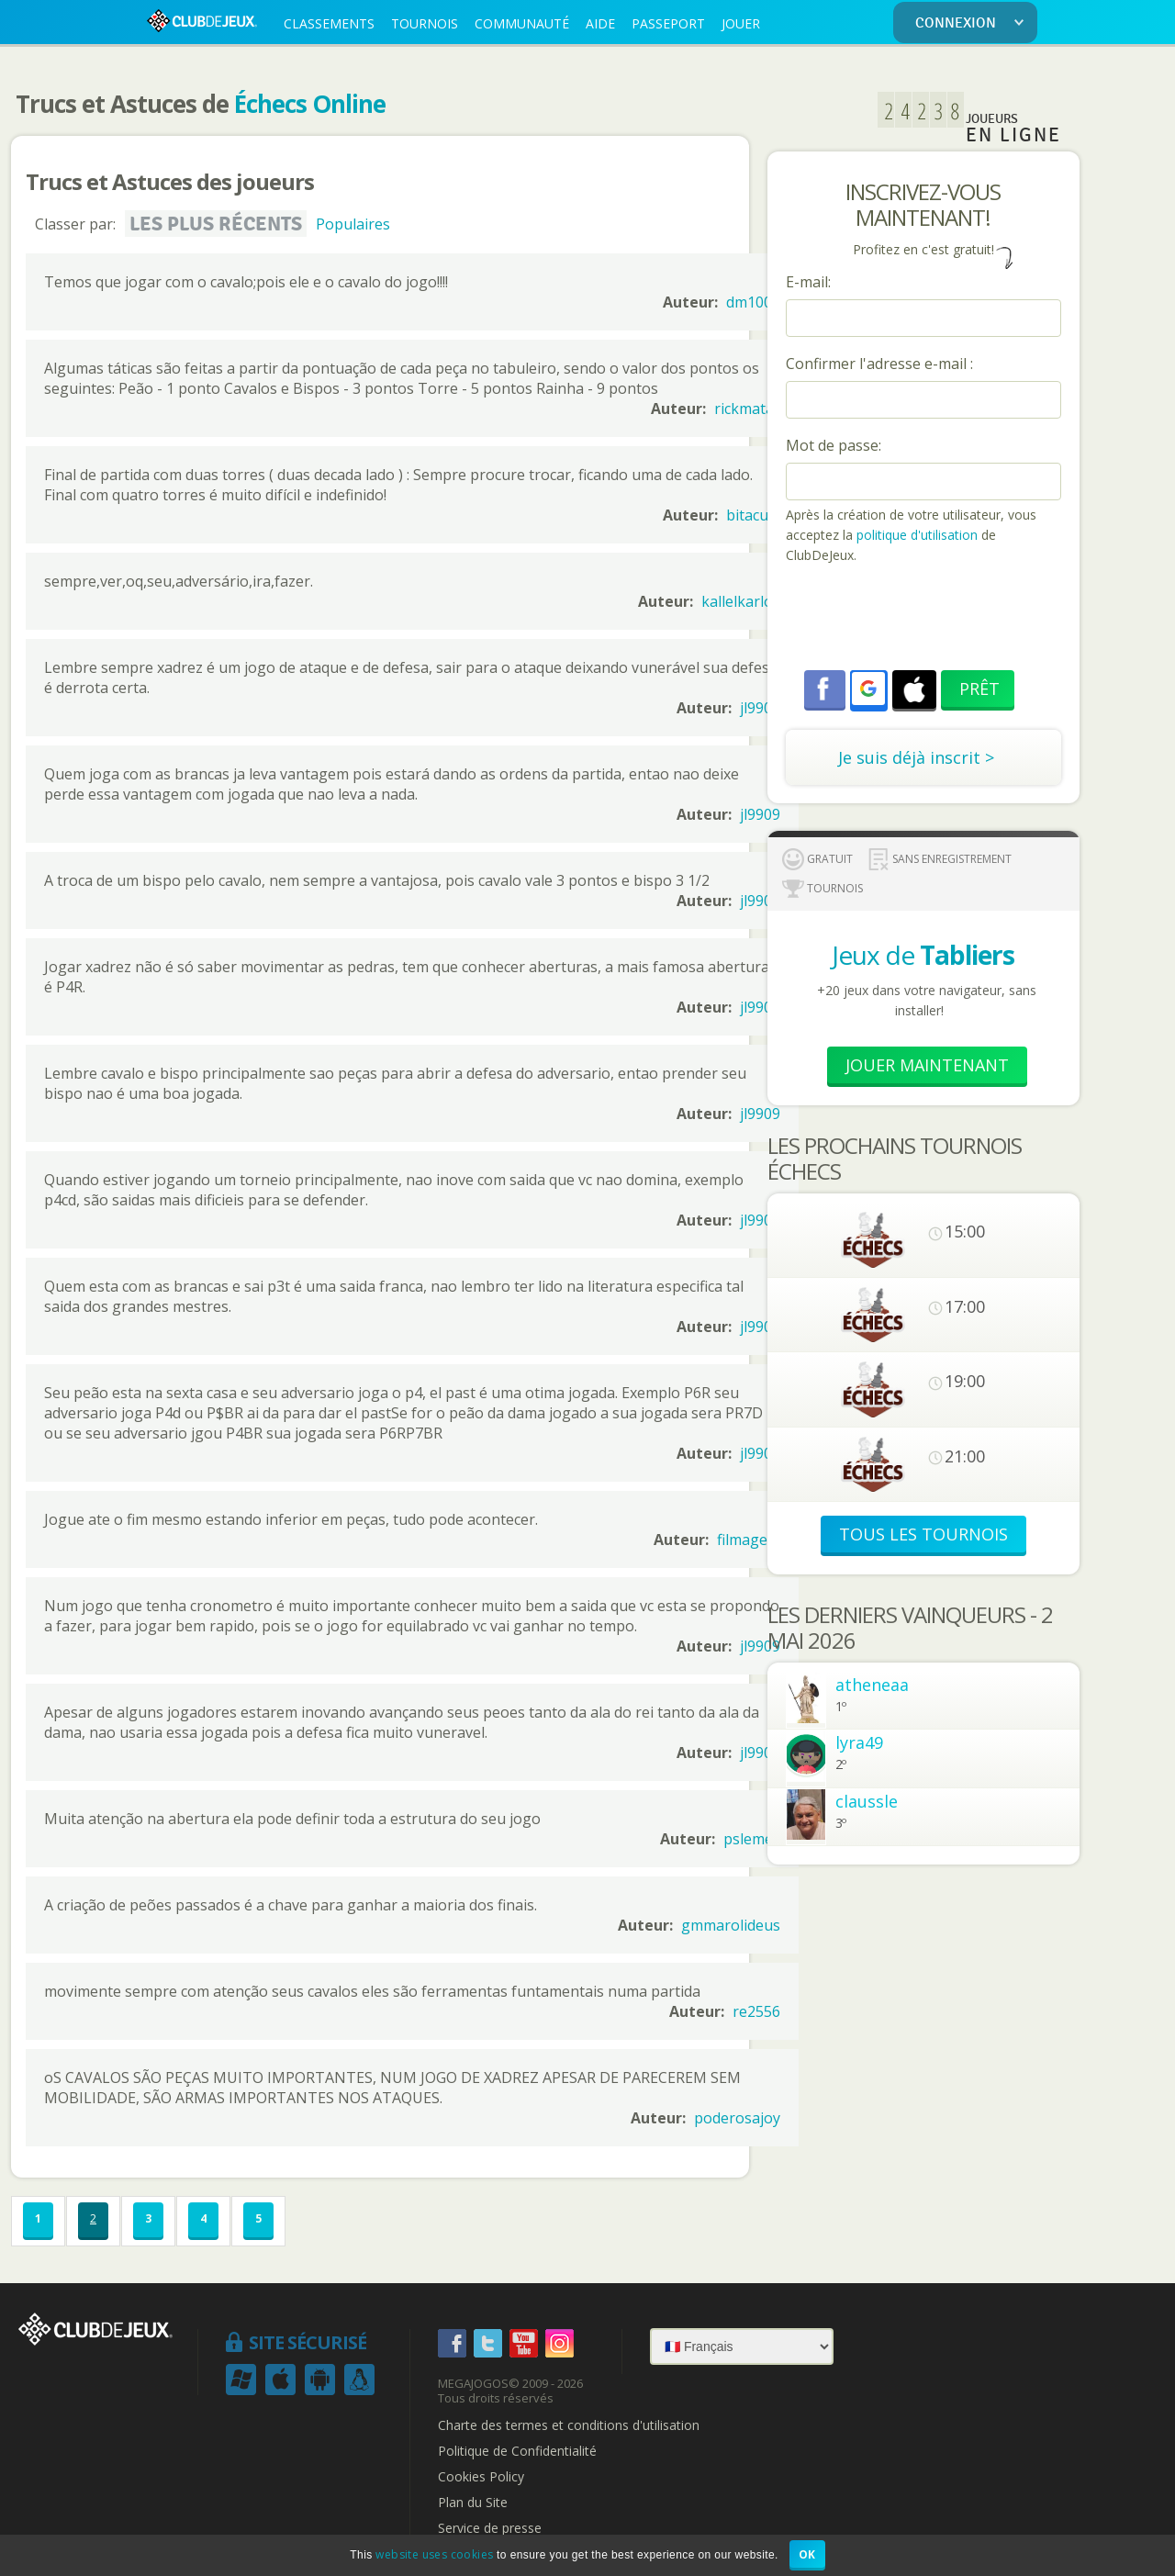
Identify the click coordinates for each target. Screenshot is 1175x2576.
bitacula (753, 515)
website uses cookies (434, 2554)
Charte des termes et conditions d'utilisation (568, 2425)
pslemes (751, 1839)
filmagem (748, 1539)
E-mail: (808, 282)
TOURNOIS (424, 23)
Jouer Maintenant (927, 1065)
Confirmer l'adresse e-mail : (879, 363)
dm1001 (753, 302)
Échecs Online (310, 103)
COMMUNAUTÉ (522, 23)
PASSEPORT (668, 23)
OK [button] (807, 2554)
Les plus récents (215, 224)
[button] (868, 688)
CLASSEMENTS (329, 23)
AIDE (600, 23)
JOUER (741, 23)
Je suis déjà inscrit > (916, 757)
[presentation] (925, 619)
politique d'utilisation (915, 534)
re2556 (756, 2011)
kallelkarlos (740, 601)
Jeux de (923, 954)
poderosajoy (737, 2118)
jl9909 (760, 708)
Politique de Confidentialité (517, 2451)
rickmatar (747, 408)
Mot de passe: (833, 445)
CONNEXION (973, 23)
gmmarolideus (730, 1925)
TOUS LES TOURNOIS (923, 1534)
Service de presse (490, 2528)
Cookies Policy (481, 2477)
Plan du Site (473, 2502)
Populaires (353, 224)
